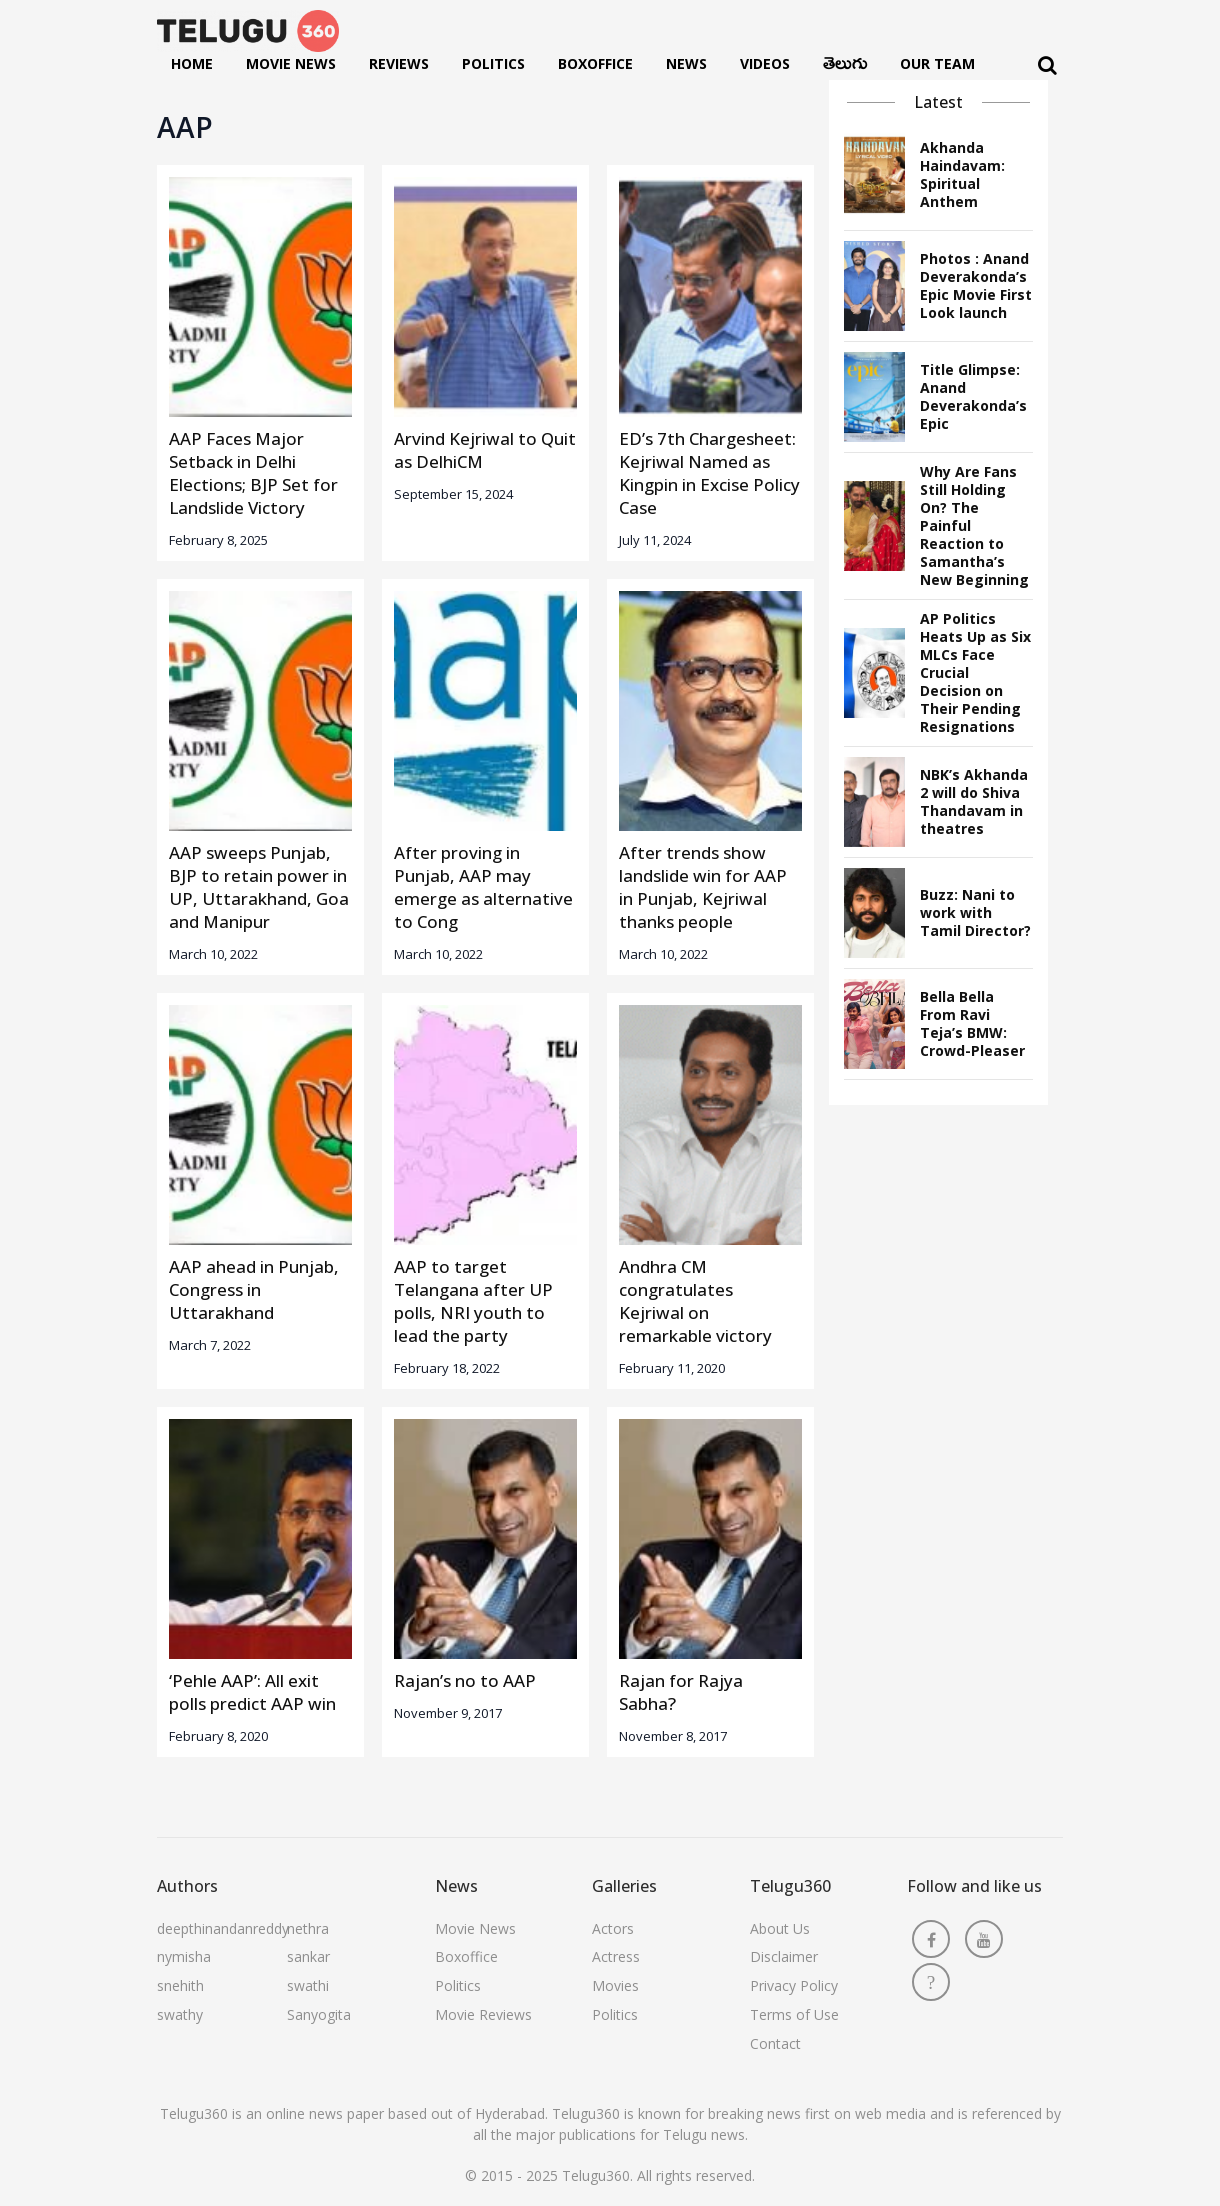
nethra (308, 1928)
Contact (775, 2043)
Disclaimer (784, 1956)
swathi (308, 1985)
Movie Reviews (483, 2014)
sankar (308, 1956)
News (686, 63)
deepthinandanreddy (223, 1928)
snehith (180, 1985)
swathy (180, 2014)
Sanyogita (319, 2014)
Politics (493, 63)
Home (192, 63)
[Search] (1047, 65)
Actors (613, 1928)
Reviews (399, 63)
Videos (765, 63)
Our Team (937, 63)
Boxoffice (595, 63)
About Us (780, 1928)
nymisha (184, 1956)
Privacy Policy (794, 1985)
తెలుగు (845, 68)
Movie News (291, 63)
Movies (615, 1985)
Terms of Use (794, 2014)
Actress (616, 1956)
